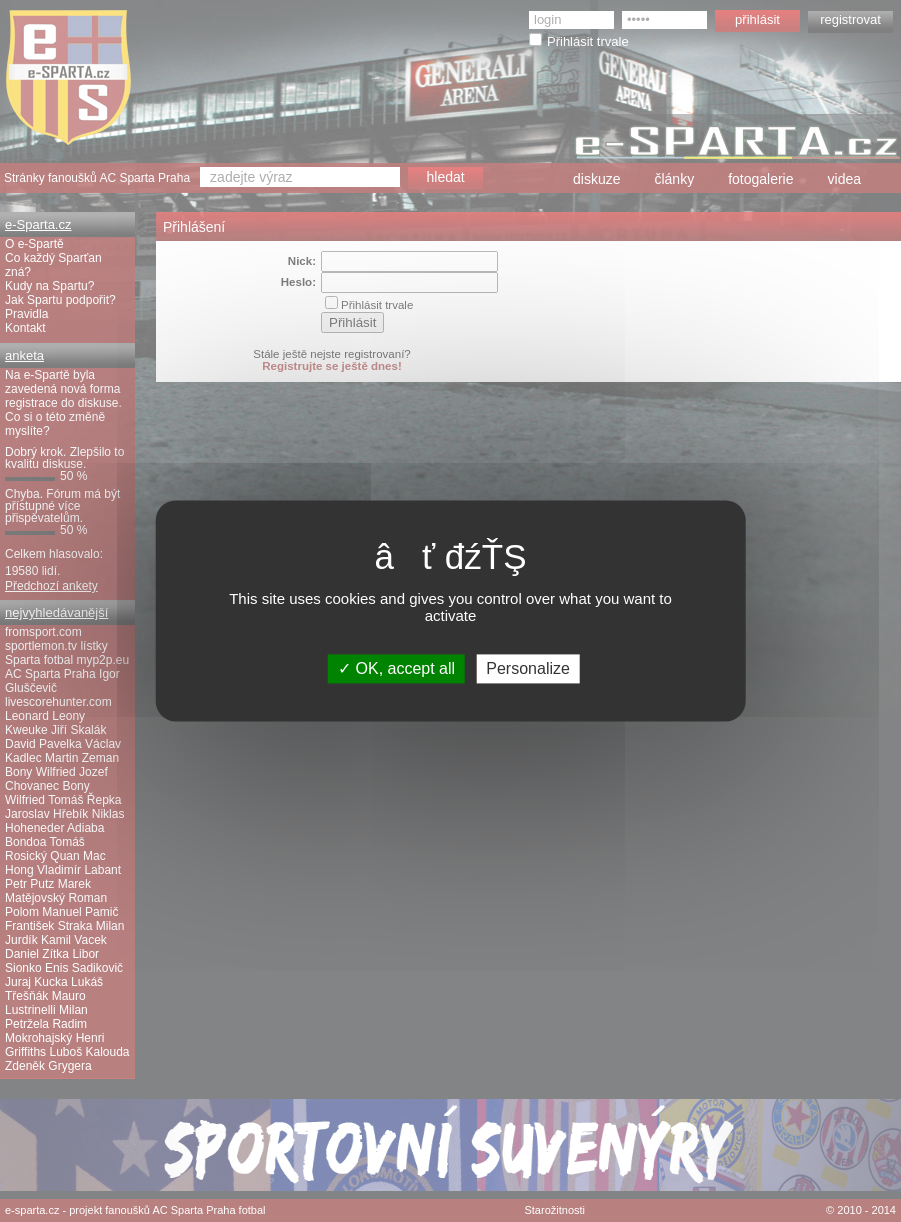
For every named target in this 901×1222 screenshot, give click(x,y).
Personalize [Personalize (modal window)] (528, 668)
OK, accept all (396, 668)
